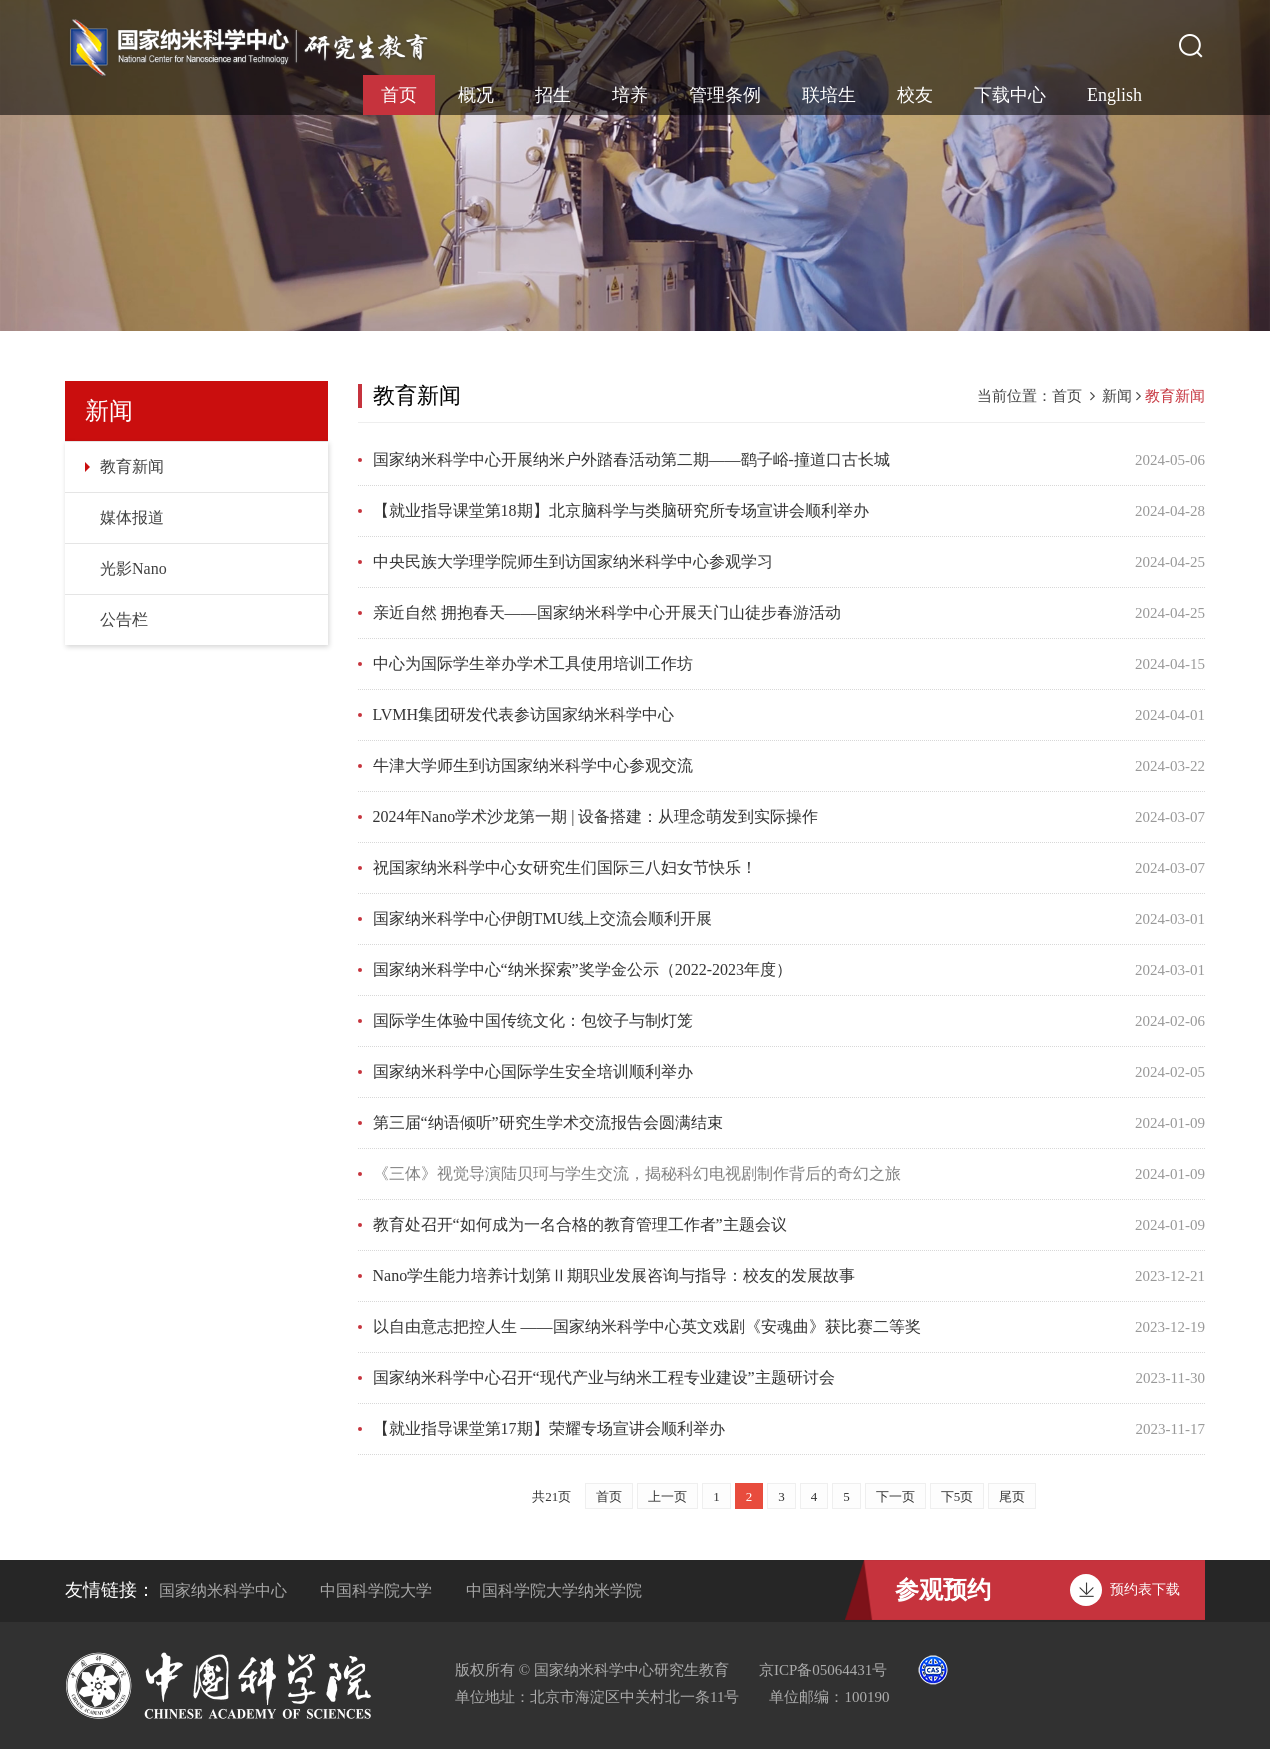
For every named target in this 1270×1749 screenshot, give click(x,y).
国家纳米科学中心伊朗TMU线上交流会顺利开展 (543, 918)
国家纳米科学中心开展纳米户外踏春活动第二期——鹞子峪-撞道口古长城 (631, 459)
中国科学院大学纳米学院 (554, 1590)
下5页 (957, 1496)
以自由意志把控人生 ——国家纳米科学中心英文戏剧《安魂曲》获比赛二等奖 (647, 1326)
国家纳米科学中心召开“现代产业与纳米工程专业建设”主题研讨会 (604, 1377)
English (1114, 95)
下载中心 (1010, 95)
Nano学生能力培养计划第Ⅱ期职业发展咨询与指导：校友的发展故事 (614, 1275)
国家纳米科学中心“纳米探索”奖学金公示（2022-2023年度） (583, 969)
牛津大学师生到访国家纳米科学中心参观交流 (533, 765)
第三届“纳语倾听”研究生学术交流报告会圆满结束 (548, 1122)
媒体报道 (132, 517)
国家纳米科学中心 (223, 1590)
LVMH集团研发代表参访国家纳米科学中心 (524, 714)
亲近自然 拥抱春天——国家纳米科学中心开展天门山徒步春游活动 (607, 612)
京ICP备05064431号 (823, 1670)
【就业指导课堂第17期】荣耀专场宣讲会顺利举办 (549, 1428)
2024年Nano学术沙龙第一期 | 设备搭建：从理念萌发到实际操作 (596, 816)
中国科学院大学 (376, 1590)
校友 (915, 95)
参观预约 (943, 1590)
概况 (476, 95)
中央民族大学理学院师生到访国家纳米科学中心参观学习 (573, 561)
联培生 (829, 95)
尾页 (1012, 1496)
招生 (553, 95)
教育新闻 (132, 466)
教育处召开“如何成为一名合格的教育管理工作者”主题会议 (580, 1224)
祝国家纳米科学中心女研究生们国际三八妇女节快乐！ (565, 867)
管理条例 (725, 95)
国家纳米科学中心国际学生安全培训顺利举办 (533, 1071)
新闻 (1117, 396)
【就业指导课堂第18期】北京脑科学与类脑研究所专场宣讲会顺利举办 (621, 510)
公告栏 (124, 619)
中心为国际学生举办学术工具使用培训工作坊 (533, 663)
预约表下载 (1145, 1589)
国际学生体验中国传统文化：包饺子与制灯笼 (533, 1020)
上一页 (667, 1496)
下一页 (895, 1496)
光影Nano (133, 568)
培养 (630, 95)
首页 (399, 95)
